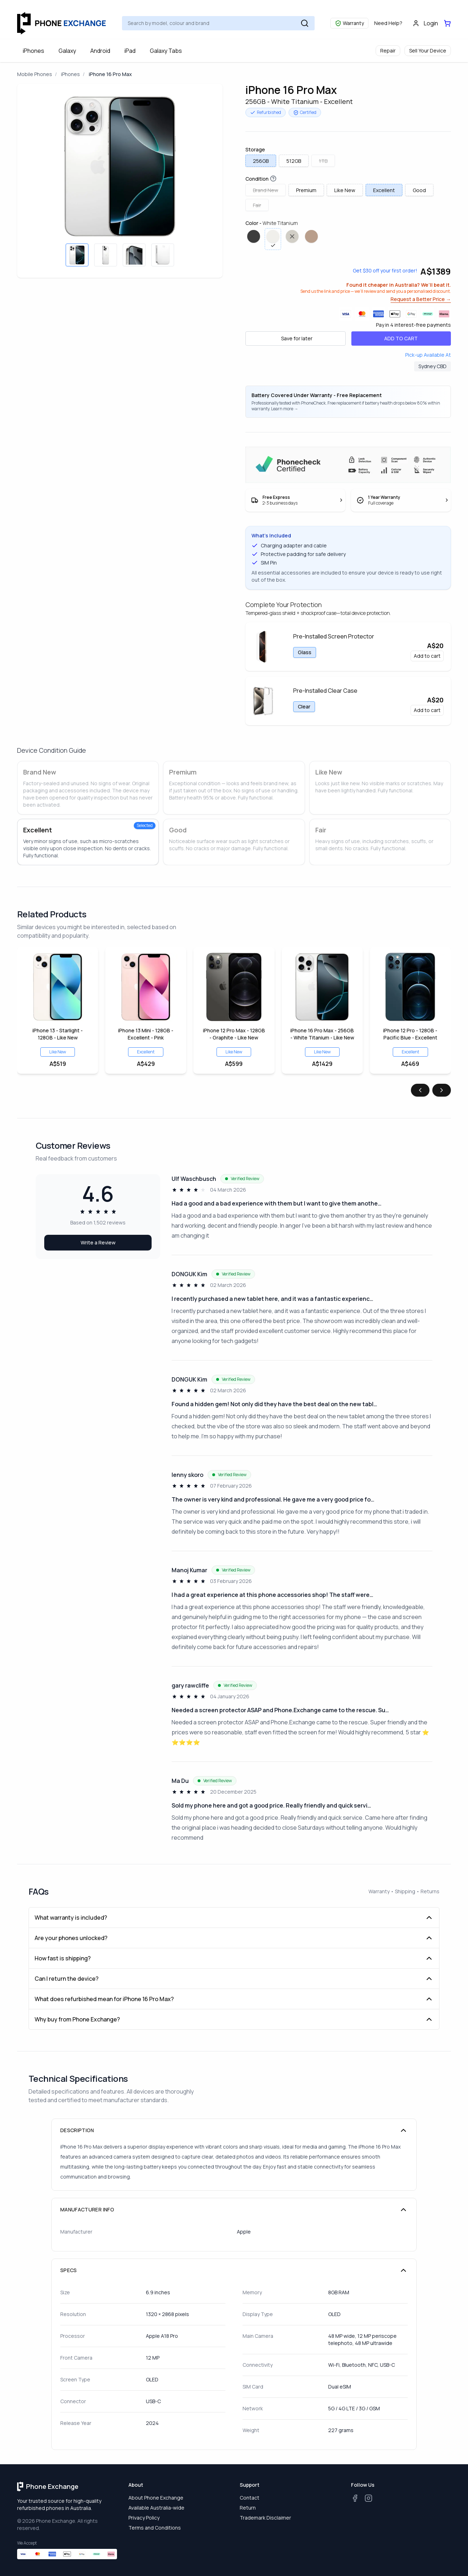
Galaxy (67, 51)
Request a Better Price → (421, 299)
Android (100, 51)
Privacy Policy (143, 2517)
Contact (249, 2497)
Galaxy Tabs (166, 51)
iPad (130, 51)
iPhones (33, 51)
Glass (304, 652)
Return (248, 2507)
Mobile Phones (34, 74)
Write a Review (98, 1242)
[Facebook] (355, 2498)
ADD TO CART (401, 338)
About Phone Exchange (155, 2497)
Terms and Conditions (154, 2527)
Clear (304, 706)
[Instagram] (368, 2498)
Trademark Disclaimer (265, 2517)
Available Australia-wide (156, 2507)
